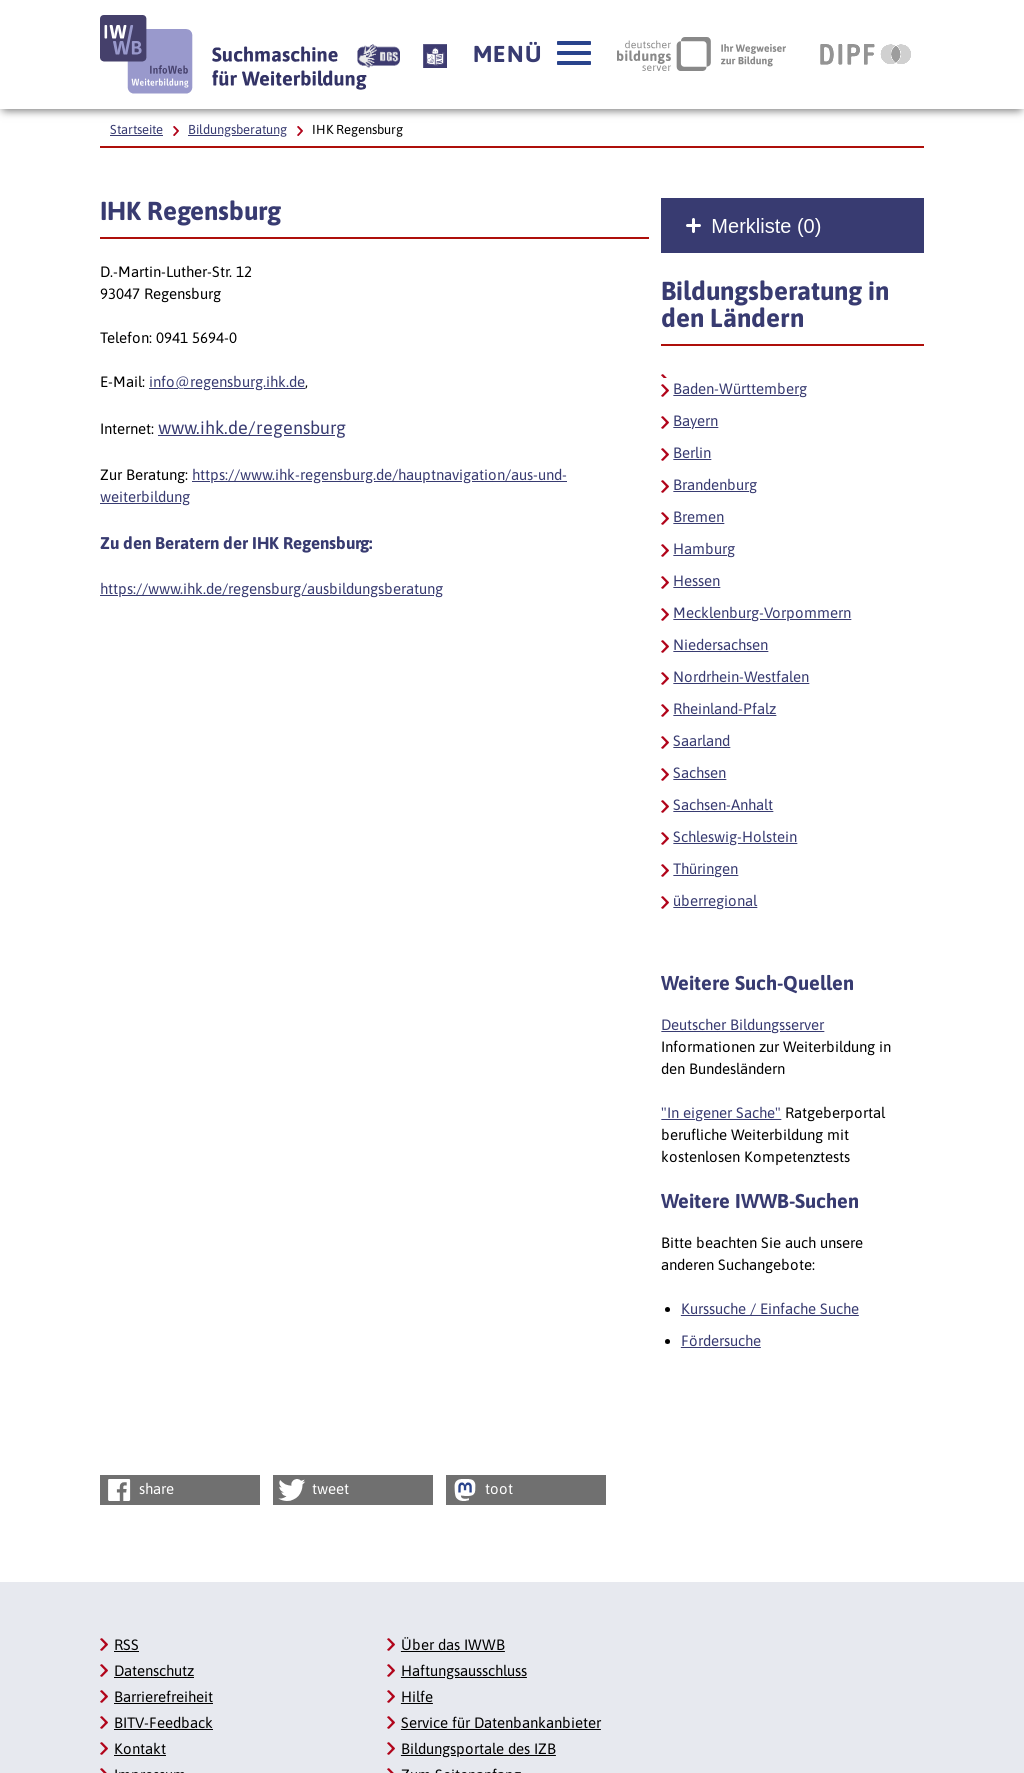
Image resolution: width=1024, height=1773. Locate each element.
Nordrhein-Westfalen (741, 676)
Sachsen (699, 772)
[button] (532, 54)
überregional (715, 900)
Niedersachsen (720, 644)
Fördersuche (721, 1340)
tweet (312, 1490)
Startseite (136, 129)
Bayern (695, 420)
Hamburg (704, 548)
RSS (126, 1644)
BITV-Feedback (163, 1722)
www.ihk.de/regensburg (252, 427)
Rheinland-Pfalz (724, 708)
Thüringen (705, 868)
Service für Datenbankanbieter (501, 1722)
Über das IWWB (453, 1644)
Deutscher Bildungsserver (742, 1024)
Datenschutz (154, 1670)
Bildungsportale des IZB (478, 1748)
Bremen (698, 516)
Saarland (701, 740)
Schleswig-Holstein (735, 836)
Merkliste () (766, 226)
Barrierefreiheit (163, 1696)
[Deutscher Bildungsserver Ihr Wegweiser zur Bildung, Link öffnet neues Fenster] (701, 54)
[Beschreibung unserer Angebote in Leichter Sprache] (435, 54)
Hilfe (417, 1696)
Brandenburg (715, 484)
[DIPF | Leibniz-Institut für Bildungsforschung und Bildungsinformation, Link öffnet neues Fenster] (865, 54)
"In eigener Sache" (721, 1112)
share (138, 1490)
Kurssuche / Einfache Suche (770, 1308)
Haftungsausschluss (464, 1670)
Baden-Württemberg (740, 388)
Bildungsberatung (237, 129)
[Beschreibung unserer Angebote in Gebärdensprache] (378, 54)
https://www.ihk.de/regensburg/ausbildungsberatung (271, 588)
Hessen (696, 580)
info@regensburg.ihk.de (227, 381)
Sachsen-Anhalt (723, 804)
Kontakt (140, 1748)
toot (481, 1490)
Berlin (692, 452)
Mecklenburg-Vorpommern (762, 612)
